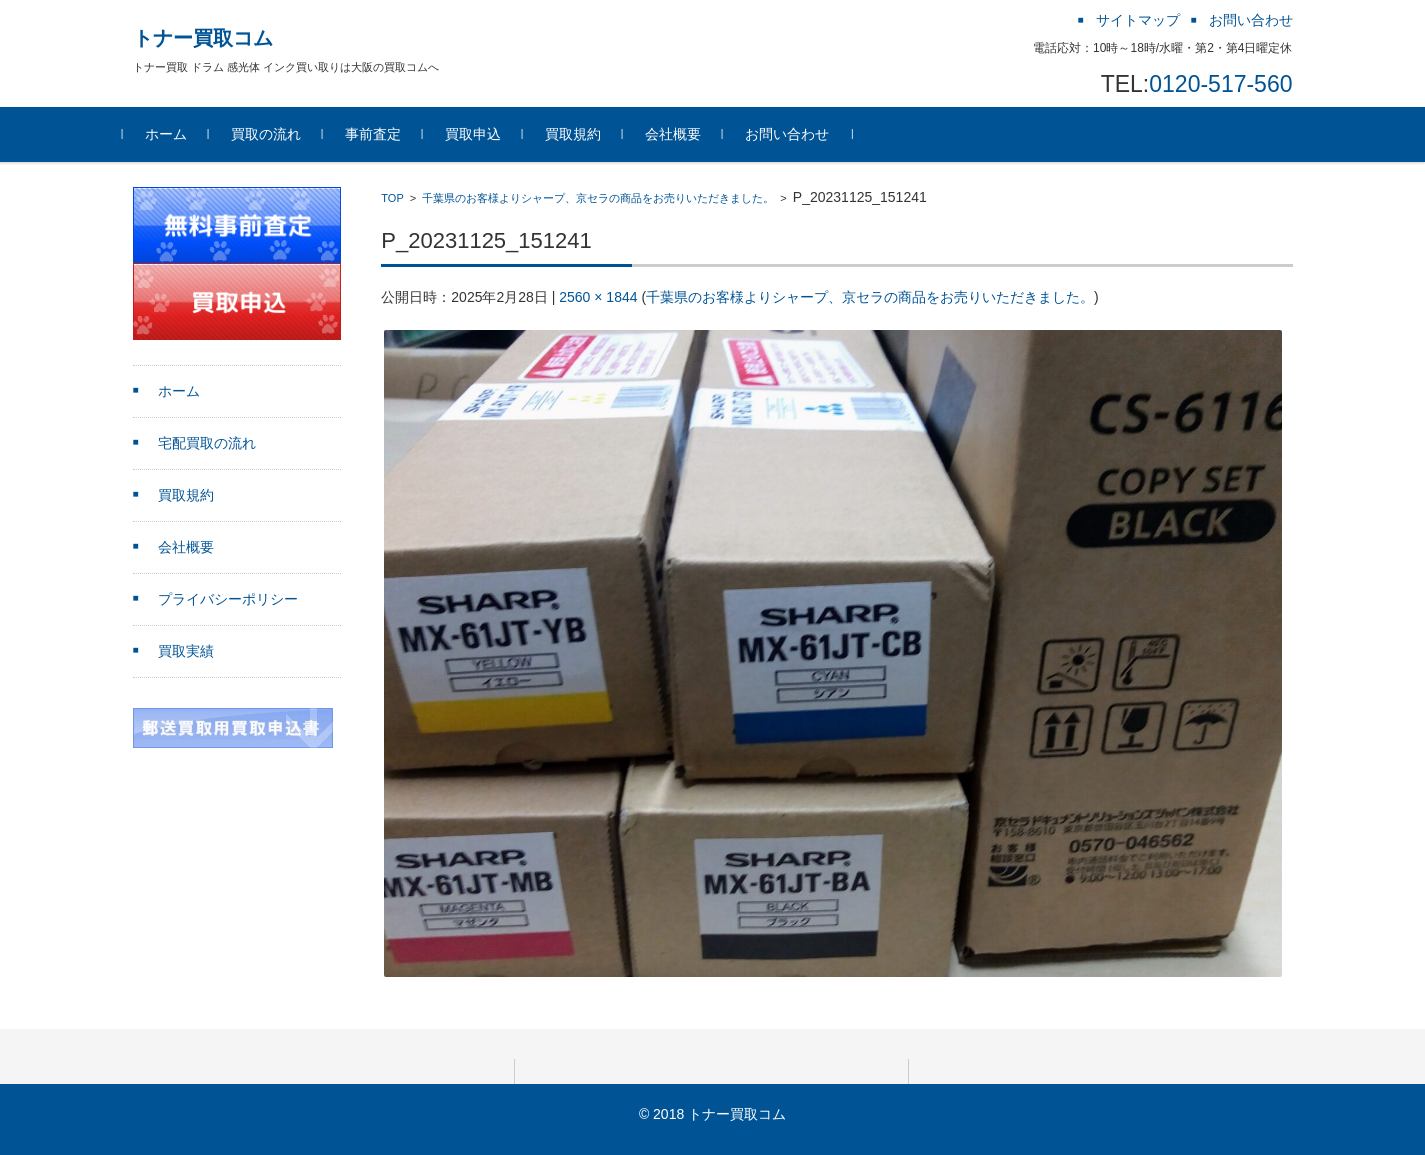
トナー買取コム (203, 38)
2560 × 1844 (598, 297)
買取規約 (583, 134)
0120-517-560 (1220, 84)
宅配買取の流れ (207, 443)
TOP (392, 198)
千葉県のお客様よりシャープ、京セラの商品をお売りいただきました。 (598, 198)
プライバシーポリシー (228, 599)
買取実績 (186, 651)
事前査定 (383, 134)
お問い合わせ (797, 134)
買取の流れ (276, 134)
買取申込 (483, 134)
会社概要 (683, 134)
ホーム (176, 134)
